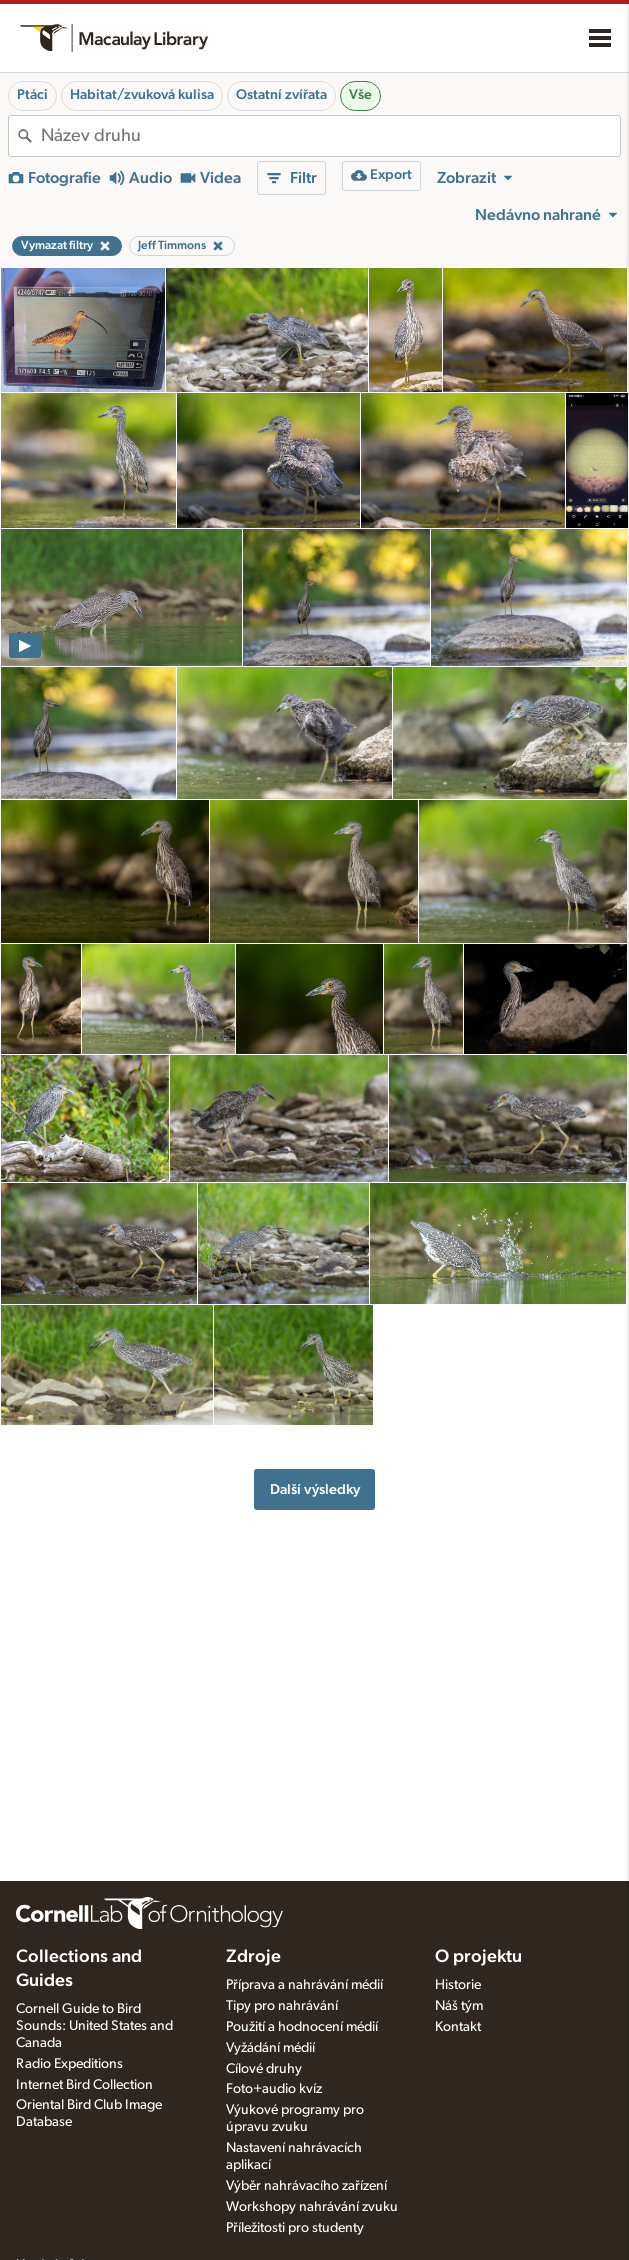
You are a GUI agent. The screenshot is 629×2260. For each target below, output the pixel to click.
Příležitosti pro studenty (295, 2228)
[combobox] (330, 136)
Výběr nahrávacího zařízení (306, 2186)
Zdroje (253, 1957)
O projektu (478, 1957)
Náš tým (459, 2006)
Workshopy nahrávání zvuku (312, 2207)
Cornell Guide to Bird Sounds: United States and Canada (94, 2026)
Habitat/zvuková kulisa (142, 95)
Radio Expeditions (69, 2064)
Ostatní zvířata (281, 95)
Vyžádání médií (270, 2048)
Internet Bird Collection (84, 2085)
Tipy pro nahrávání (282, 2006)
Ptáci (32, 95)
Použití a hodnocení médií (302, 2027)
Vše (360, 95)
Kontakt (458, 2027)
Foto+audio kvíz (274, 2089)
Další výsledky (315, 1489)
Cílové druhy (264, 2069)
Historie (458, 1985)
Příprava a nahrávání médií (304, 1985)
